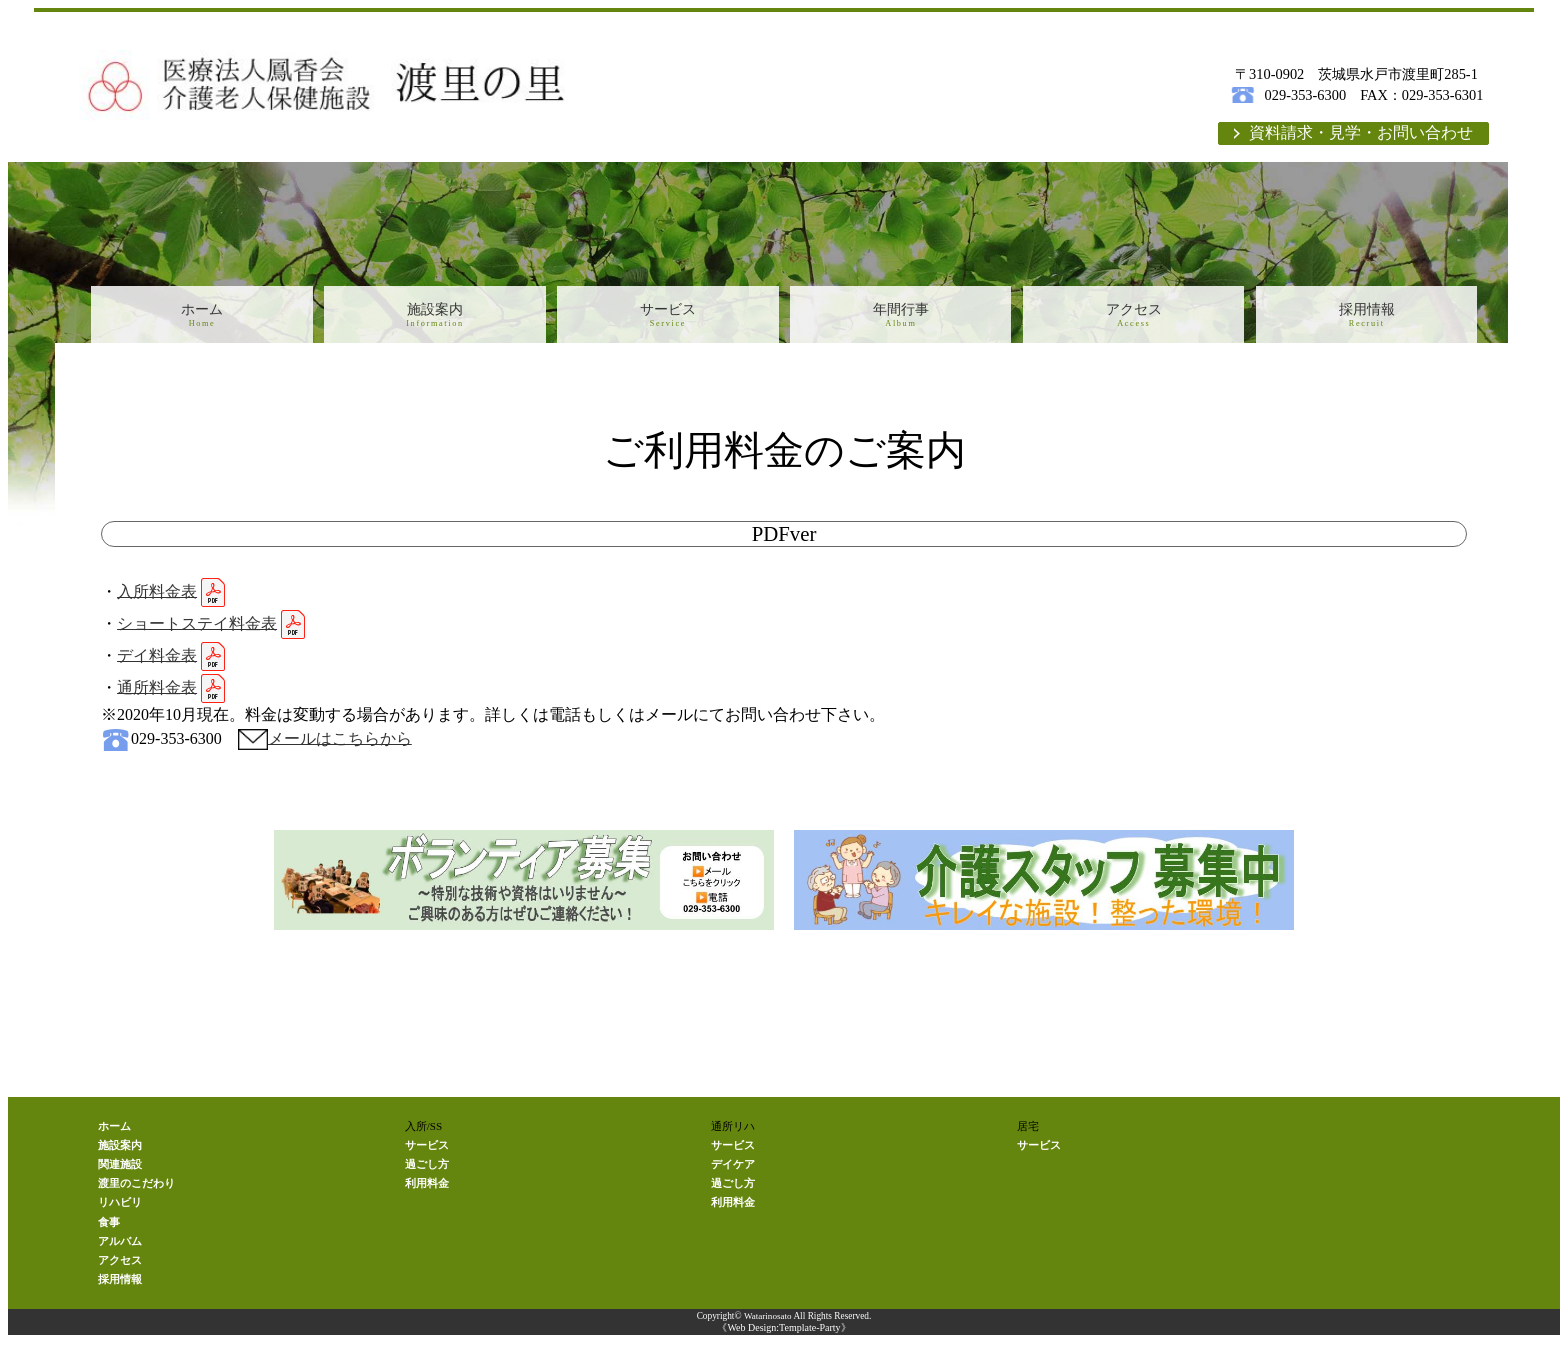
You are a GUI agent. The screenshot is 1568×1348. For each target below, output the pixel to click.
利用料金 (427, 1188)
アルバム (120, 1246)
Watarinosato (767, 1321)
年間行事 (900, 317)
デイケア (733, 1169)
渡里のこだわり (136, 1188)
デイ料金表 (157, 659)
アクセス (1133, 317)
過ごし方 (427, 1169)
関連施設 (120, 1169)
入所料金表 (157, 595)
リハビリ (120, 1207)
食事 (109, 1227)
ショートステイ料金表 (197, 627)
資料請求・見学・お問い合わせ (1361, 134)
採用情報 (1366, 317)
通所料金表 (157, 691)
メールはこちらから (340, 742)
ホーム (201, 317)
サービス (667, 317)
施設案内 (434, 317)
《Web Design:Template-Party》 (783, 1332)
